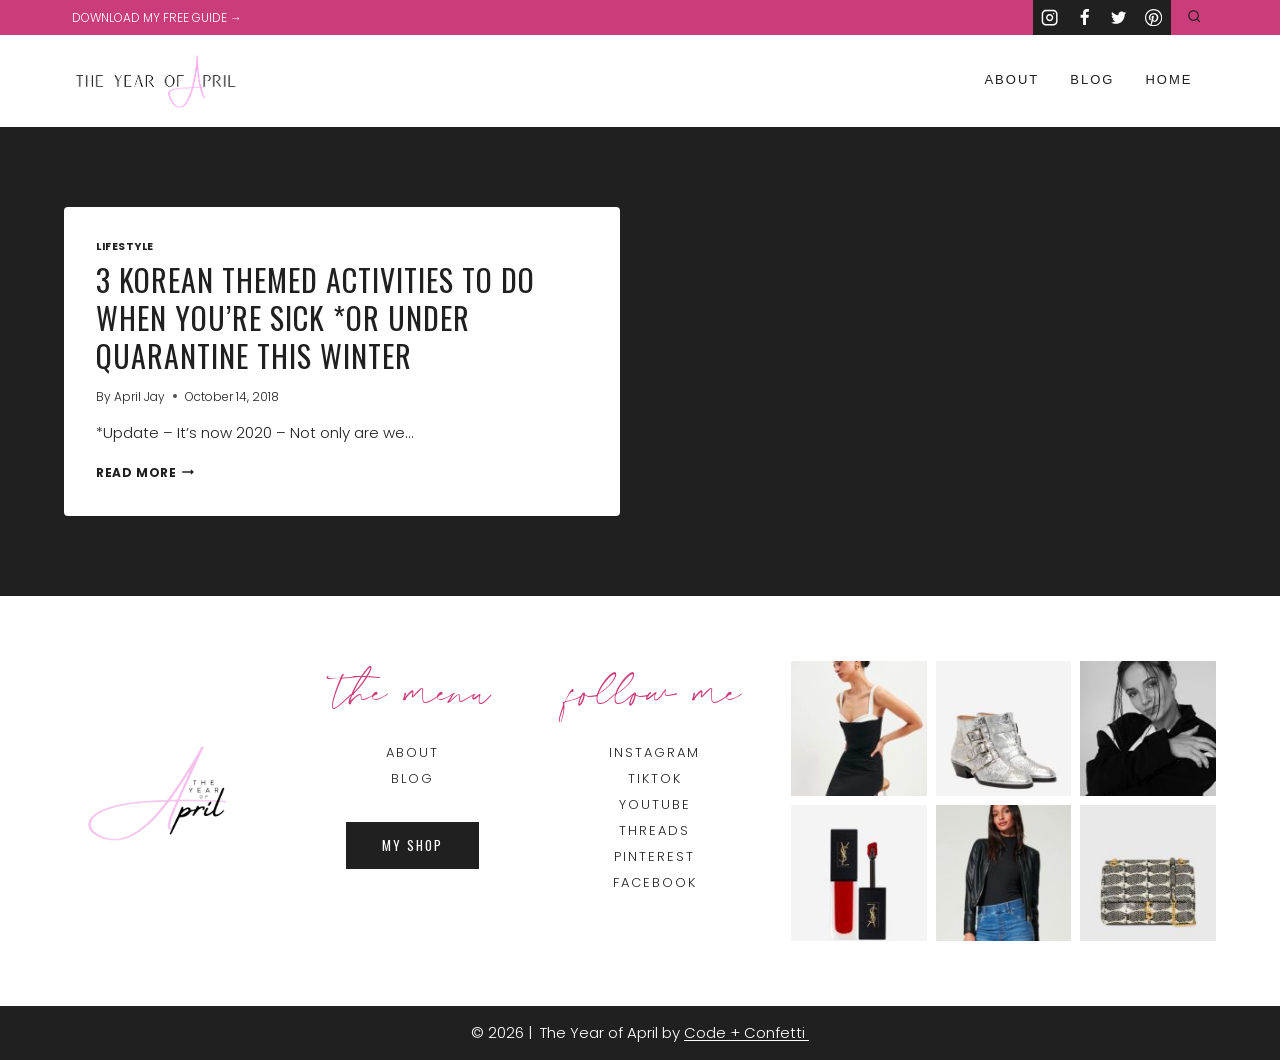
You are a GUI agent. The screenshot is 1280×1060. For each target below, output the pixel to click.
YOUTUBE (655, 804)
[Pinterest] (1153, 17)
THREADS (654, 830)
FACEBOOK (655, 882)
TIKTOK (655, 778)
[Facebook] (1084, 17)
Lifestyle (125, 246)
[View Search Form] (1194, 17)
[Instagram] (1050, 17)
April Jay (139, 396)
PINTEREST (654, 856)
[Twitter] (1119, 17)
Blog (1092, 79)
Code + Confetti (746, 1032)
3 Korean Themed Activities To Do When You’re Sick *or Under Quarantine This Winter (315, 317)
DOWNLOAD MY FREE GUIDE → (157, 17)
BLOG (412, 778)
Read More (145, 472)
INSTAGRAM (654, 752)
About (1011, 79)
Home (1168, 79)
